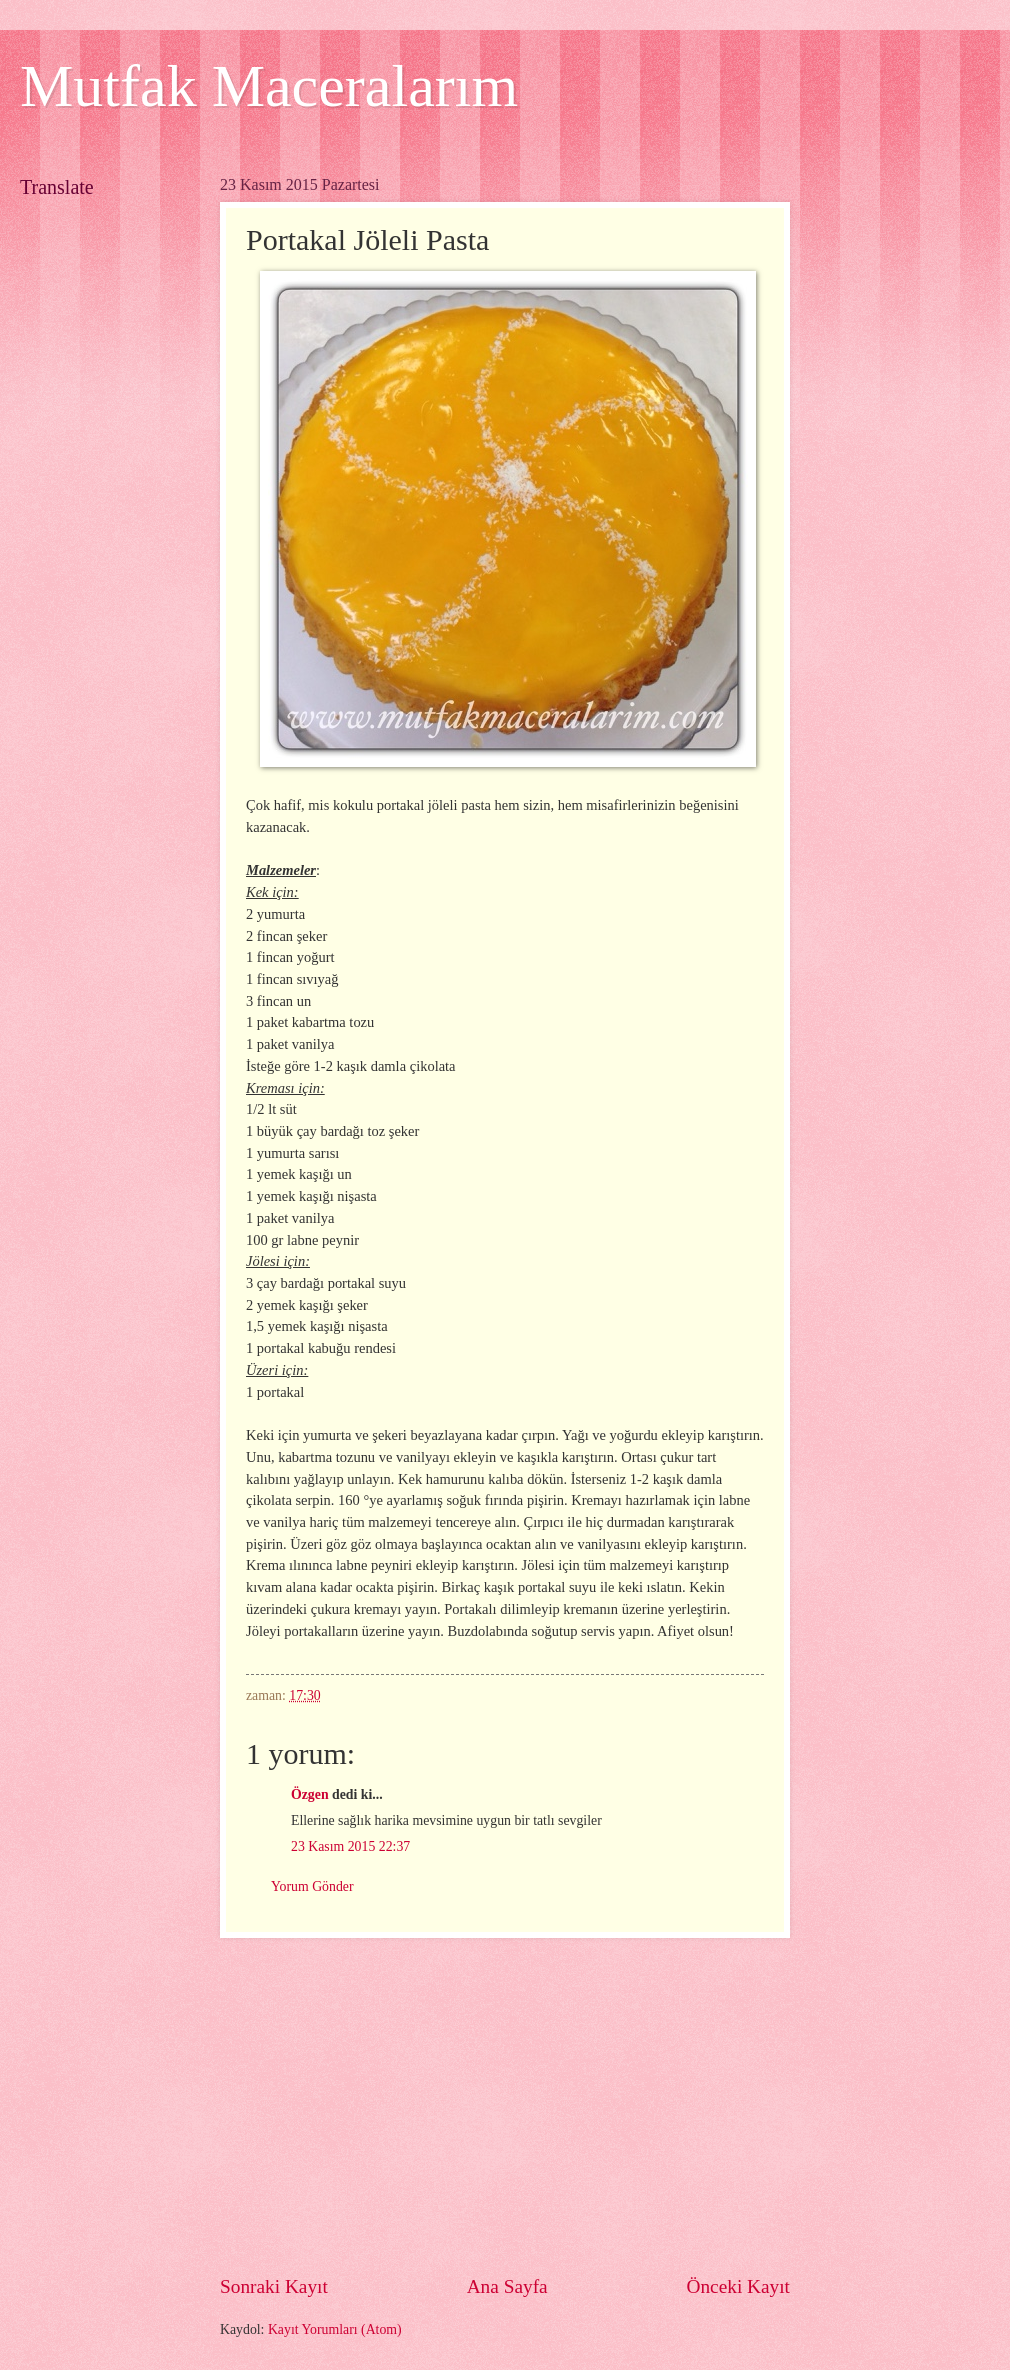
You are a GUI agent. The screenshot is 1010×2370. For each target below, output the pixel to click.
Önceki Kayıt (738, 2286)
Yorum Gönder (312, 1886)
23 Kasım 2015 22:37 (350, 1846)
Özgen (310, 1794)
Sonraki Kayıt (274, 2286)
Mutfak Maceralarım (269, 86)
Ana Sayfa (507, 2286)
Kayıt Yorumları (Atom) (335, 2329)
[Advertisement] (505, 2106)
